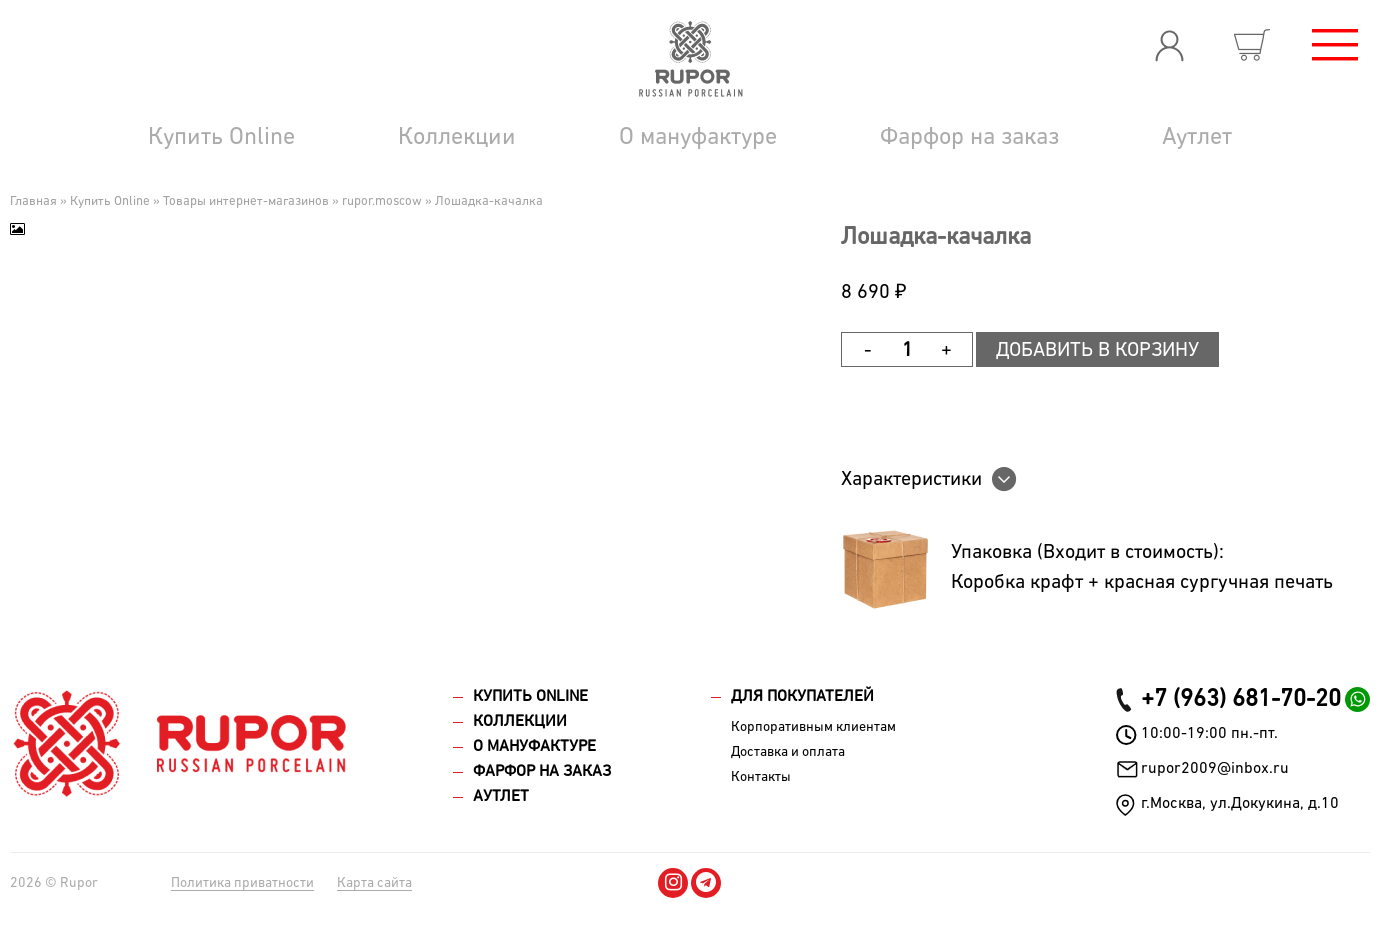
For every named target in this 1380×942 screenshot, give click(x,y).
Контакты (761, 777)
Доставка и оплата (788, 752)
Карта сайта (374, 883)
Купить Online (221, 137)
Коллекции (457, 137)
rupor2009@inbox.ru (1215, 769)
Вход (1169, 45)
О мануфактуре (698, 137)
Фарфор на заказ (969, 137)
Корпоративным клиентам (813, 727)
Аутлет (1197, 137)
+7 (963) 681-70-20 (1241, 699)
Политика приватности (242, 883)
